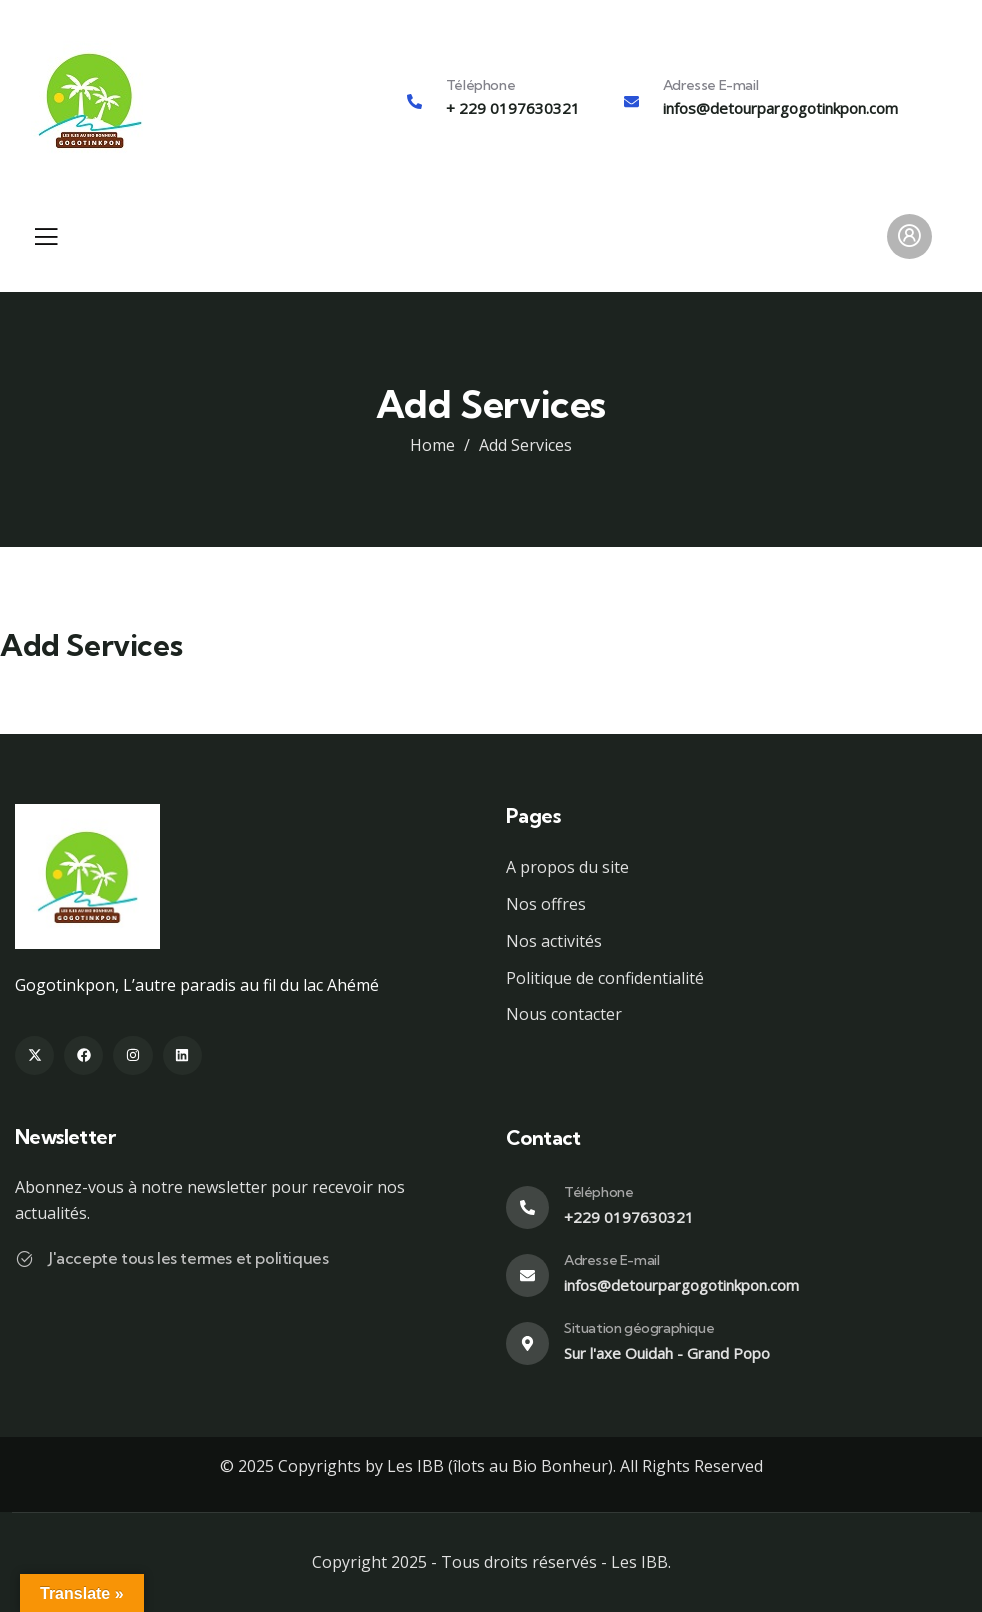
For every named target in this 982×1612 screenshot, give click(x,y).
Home (432, 445)
